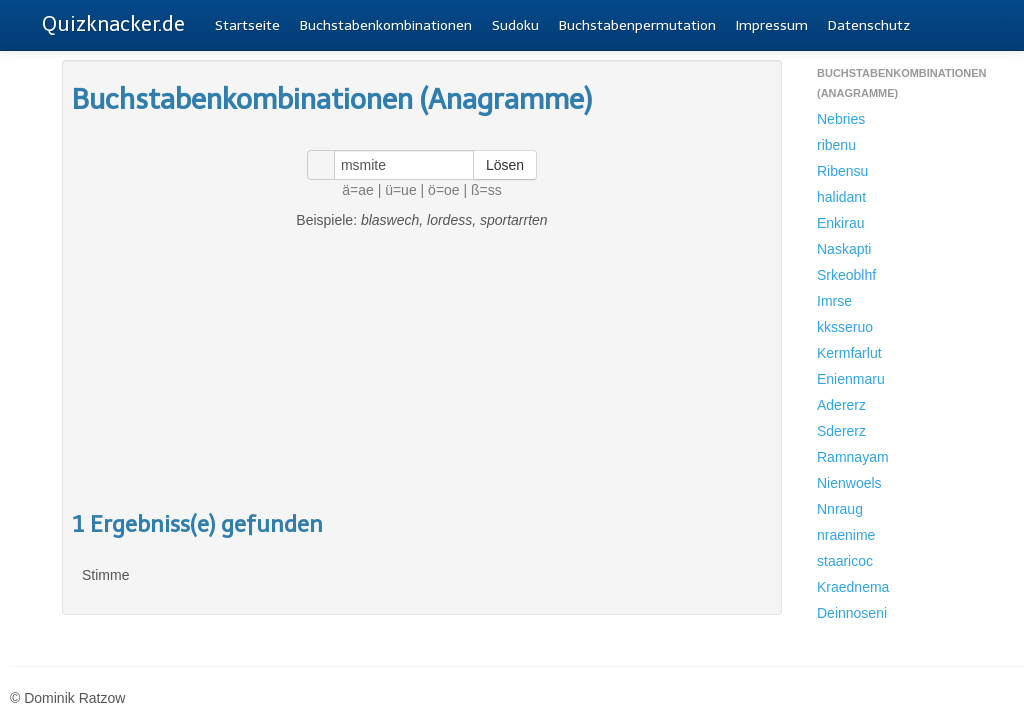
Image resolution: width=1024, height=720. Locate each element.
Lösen (505, 165)
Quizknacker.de (113, 24)
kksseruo (845, 327)
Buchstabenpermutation (637, 25)
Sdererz (841, 431)
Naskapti (844, 249)
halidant (841, 197)
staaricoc (845, 561)
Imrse (834, 301)
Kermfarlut (849, 353)
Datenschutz (869, 25)
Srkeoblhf (846, 275)
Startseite (247, 25)
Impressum (772, 25)
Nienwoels (849, 483)
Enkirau (840, 223)
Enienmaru (851, 379)
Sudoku (515, 25)
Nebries (841, 119)
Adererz (841, 405)
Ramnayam (853, 457)
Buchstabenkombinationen (386, 25)
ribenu (836, 145)
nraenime (846, 535)
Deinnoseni (852, 613)
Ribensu (842, 171)
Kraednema (853, 587)
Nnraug (840, 509)
